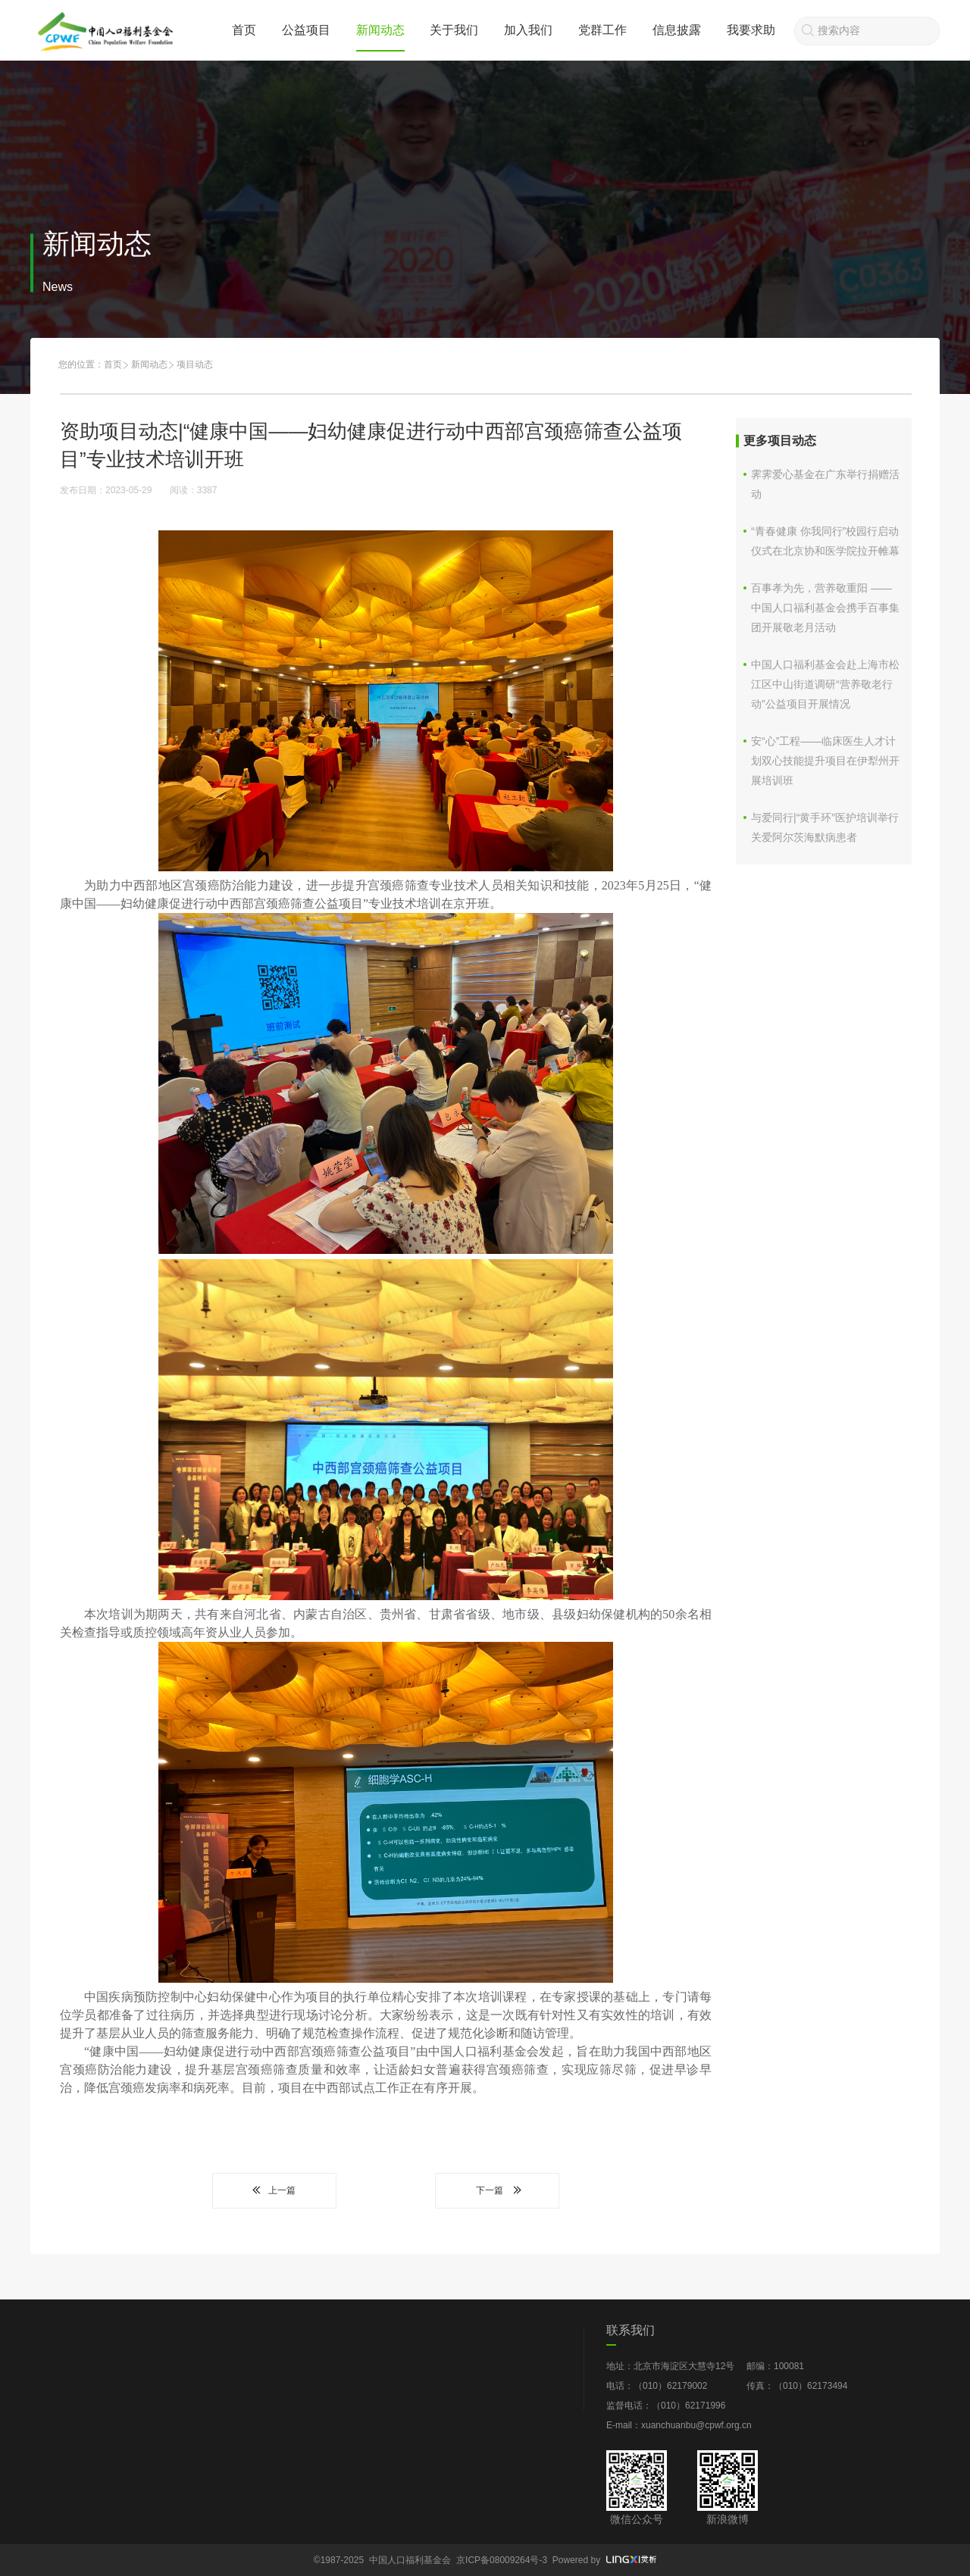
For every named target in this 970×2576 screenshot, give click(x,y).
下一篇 (497, 2190)
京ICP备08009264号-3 (501, 2560)
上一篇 (274, 2190)
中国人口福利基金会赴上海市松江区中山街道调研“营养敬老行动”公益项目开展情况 (825, 684)
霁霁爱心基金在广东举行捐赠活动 (825, 484)
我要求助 (751, 29)
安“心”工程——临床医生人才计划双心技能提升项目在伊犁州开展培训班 (825, 760)
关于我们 (454, 29)
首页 (244, 29)
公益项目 (306, 29)
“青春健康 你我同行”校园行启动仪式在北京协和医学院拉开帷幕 (825, 541)
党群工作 (602, 29)
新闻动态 (380, 29)
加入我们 (528, 29)
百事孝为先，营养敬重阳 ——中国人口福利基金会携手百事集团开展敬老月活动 (825, 607)
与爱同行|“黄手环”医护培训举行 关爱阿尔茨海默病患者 (825, 827)
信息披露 (676, 29)
